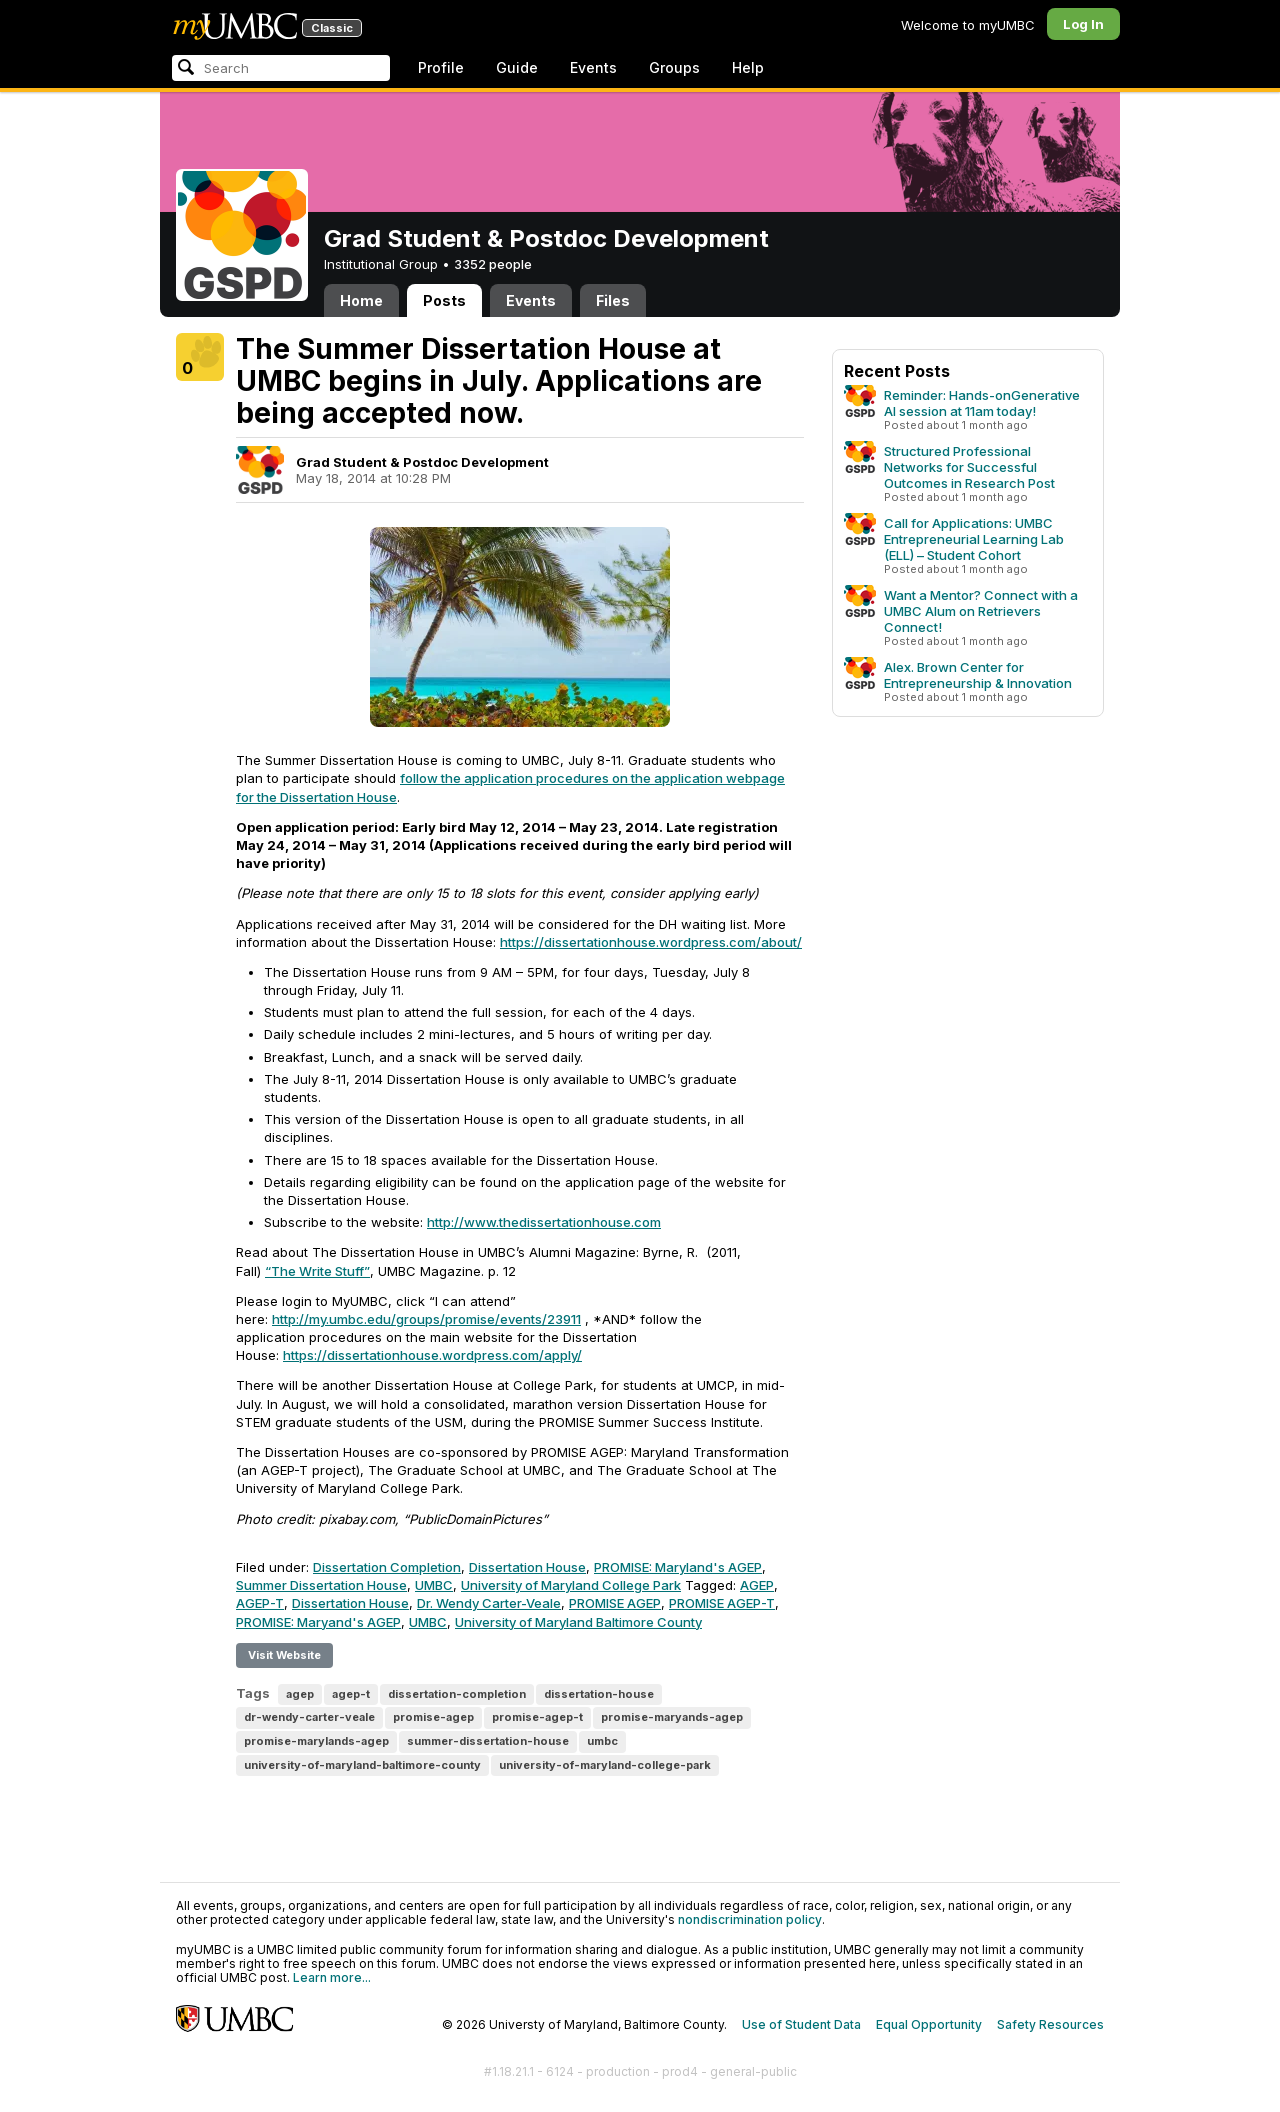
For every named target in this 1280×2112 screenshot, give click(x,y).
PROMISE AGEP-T (722, 1603)
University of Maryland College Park (571, 1585)
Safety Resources (1050, 2024)
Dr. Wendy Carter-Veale (489, 1603)
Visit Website (284, 1655)
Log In (1083, 24)
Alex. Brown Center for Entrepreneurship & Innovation (978, 675)
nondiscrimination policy (750, 1919)
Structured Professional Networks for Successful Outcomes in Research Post (969, 467)
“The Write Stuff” (317, 1271)
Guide (517, 67)
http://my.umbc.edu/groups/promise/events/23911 (426, 1319)
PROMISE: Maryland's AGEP (678, 1567)
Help (748, 67)
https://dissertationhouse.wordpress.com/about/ (651, 942)
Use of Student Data (801, 2024)
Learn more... (332, 1977)
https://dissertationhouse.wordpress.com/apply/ (432, 1355)
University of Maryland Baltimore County (578, 1622)
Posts (444, 300)
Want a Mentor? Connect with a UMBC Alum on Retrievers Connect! (981, 611)
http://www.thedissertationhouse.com (544, 1222)
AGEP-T (260, 1603)
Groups (674, 67)
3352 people (493, 264)
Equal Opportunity (929, 2024)
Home (361, 300)
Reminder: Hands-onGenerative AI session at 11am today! (982, 403)
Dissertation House (527, 1567)
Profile (441, 67)
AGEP (757, 1585)
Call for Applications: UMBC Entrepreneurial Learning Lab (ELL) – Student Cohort (974, 539)
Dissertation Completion (387, 1567)
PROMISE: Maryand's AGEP (318, 1622)
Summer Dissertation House (321, 1585)
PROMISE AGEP (615, 1603)
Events (593, 67)
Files (613, 300)
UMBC (434, 1585)
